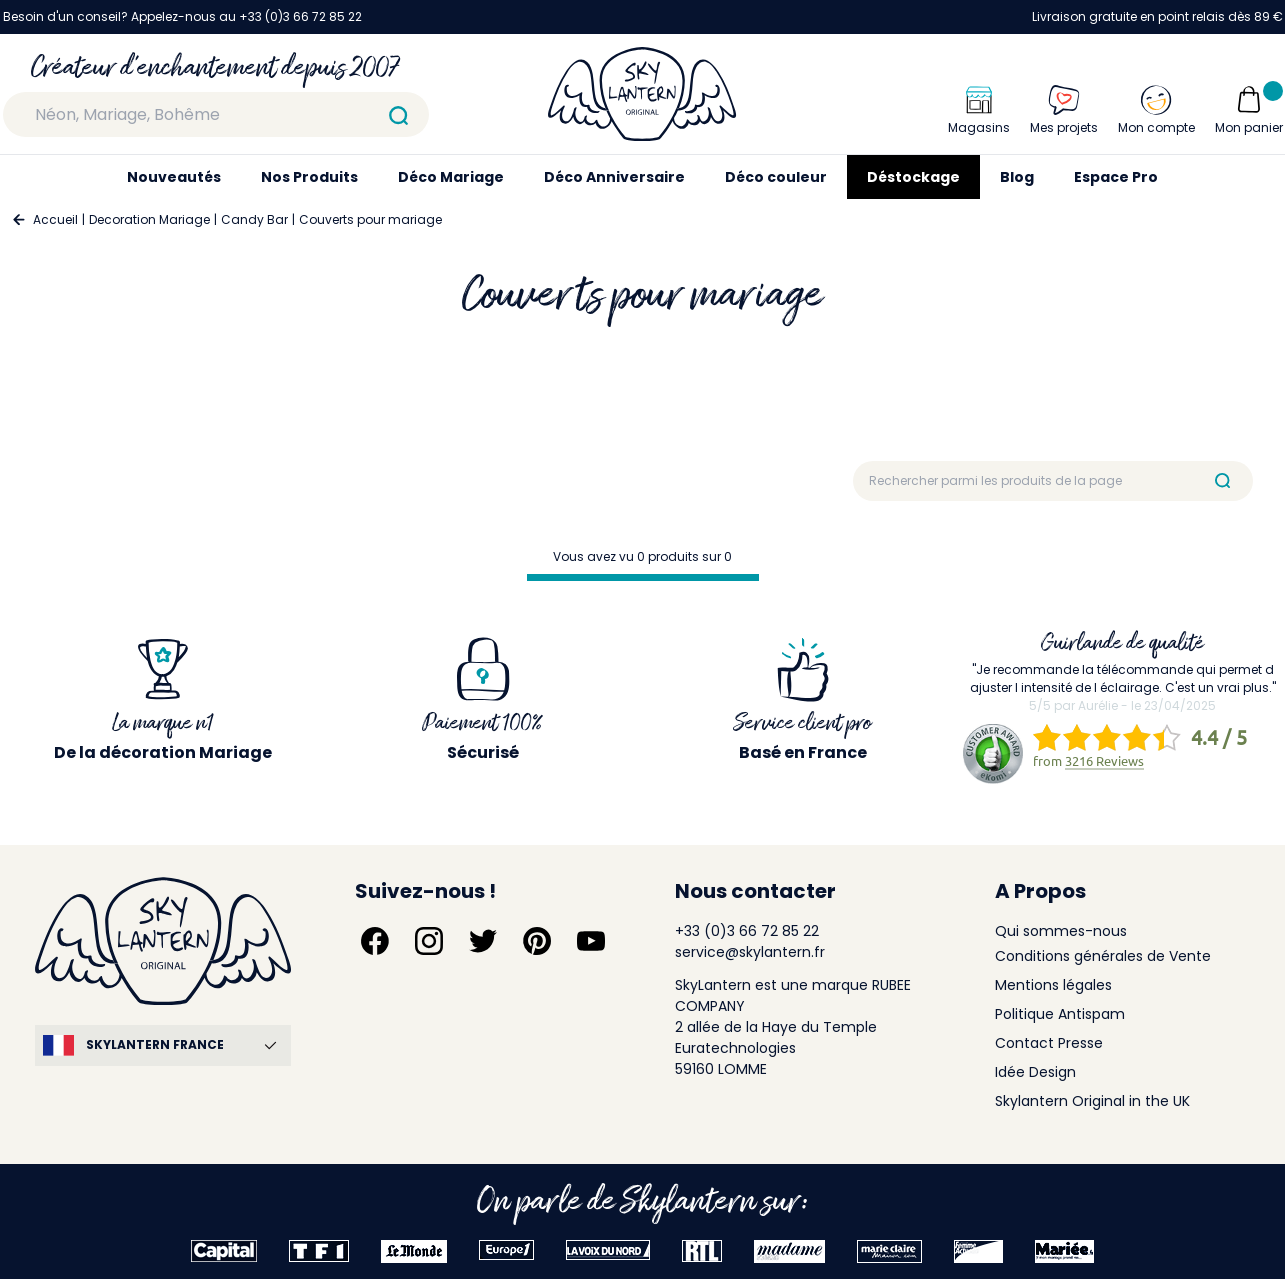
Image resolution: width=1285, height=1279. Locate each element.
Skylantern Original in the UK (1092, 1101)
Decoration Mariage (149, 219)
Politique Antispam (1060, 1014)
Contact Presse (1049, 1043)
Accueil (55, 219)
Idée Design (1035, 1072)
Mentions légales (1053, 985)
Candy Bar (254, 219)
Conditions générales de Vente (1103, 956)
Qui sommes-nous (1061, 931)
